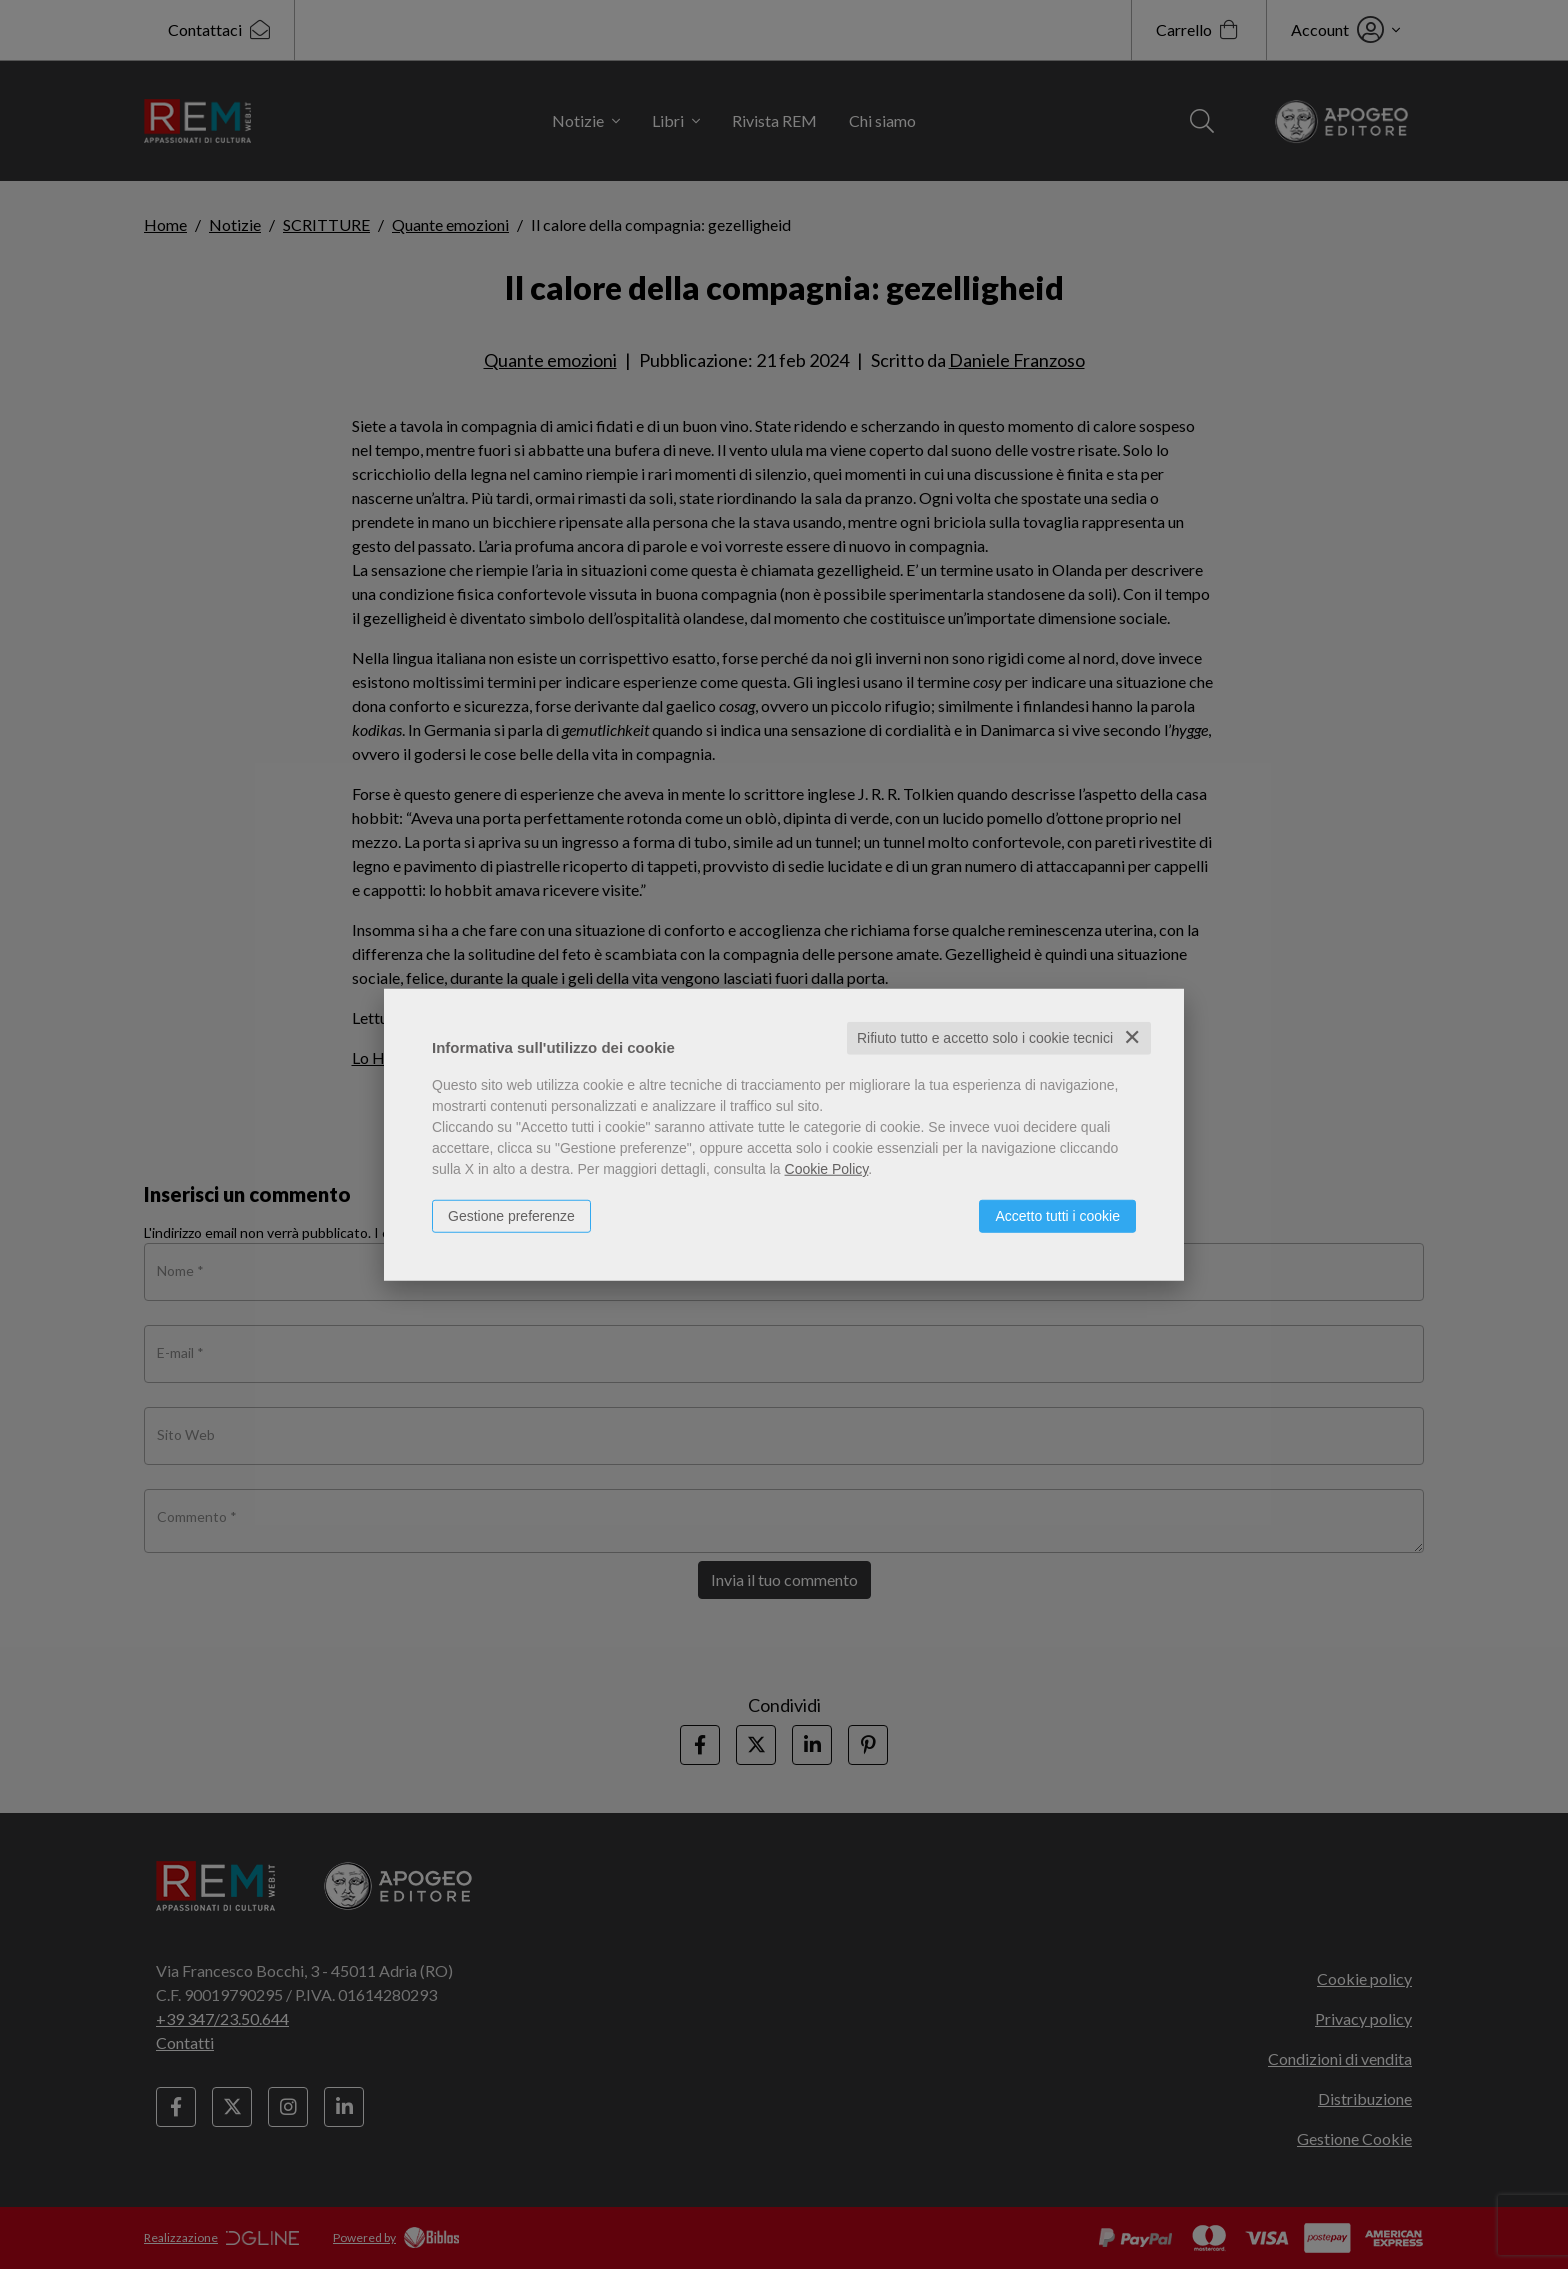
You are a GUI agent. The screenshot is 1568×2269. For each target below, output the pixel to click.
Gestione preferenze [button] (511, 1216)
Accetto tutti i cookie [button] (1057, 1216)
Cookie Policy (827, 1169)
